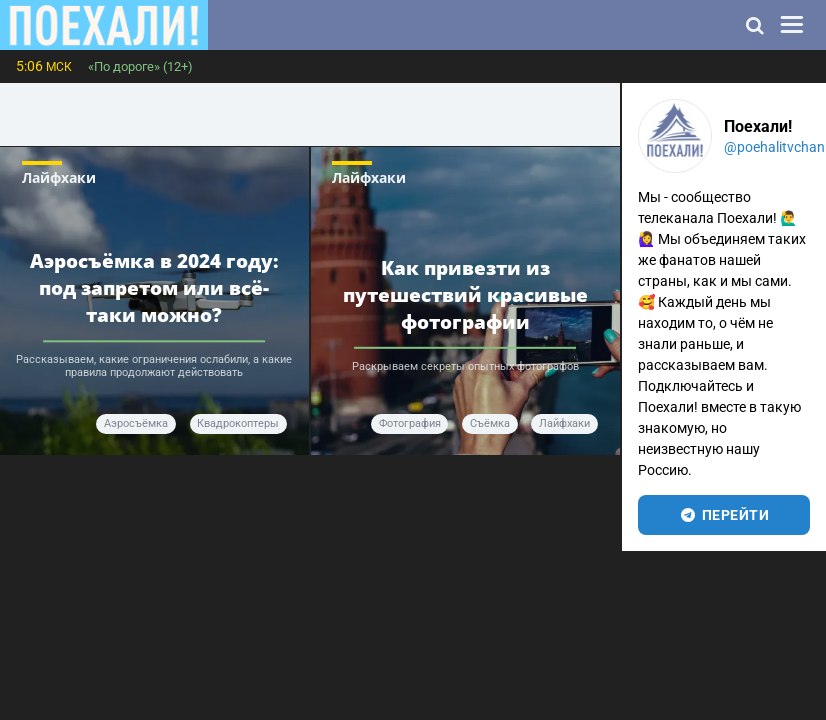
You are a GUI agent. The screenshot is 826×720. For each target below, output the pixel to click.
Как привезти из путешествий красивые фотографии (465, 294)
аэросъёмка (136, 423)
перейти (723, 515)
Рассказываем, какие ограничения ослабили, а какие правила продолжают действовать (154, 366)
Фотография (410, 423)
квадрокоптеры (238, 423)
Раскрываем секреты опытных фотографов (465, 366)
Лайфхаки (59, 177)
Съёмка (490, 423)
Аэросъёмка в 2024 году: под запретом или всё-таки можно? (154, 288)
